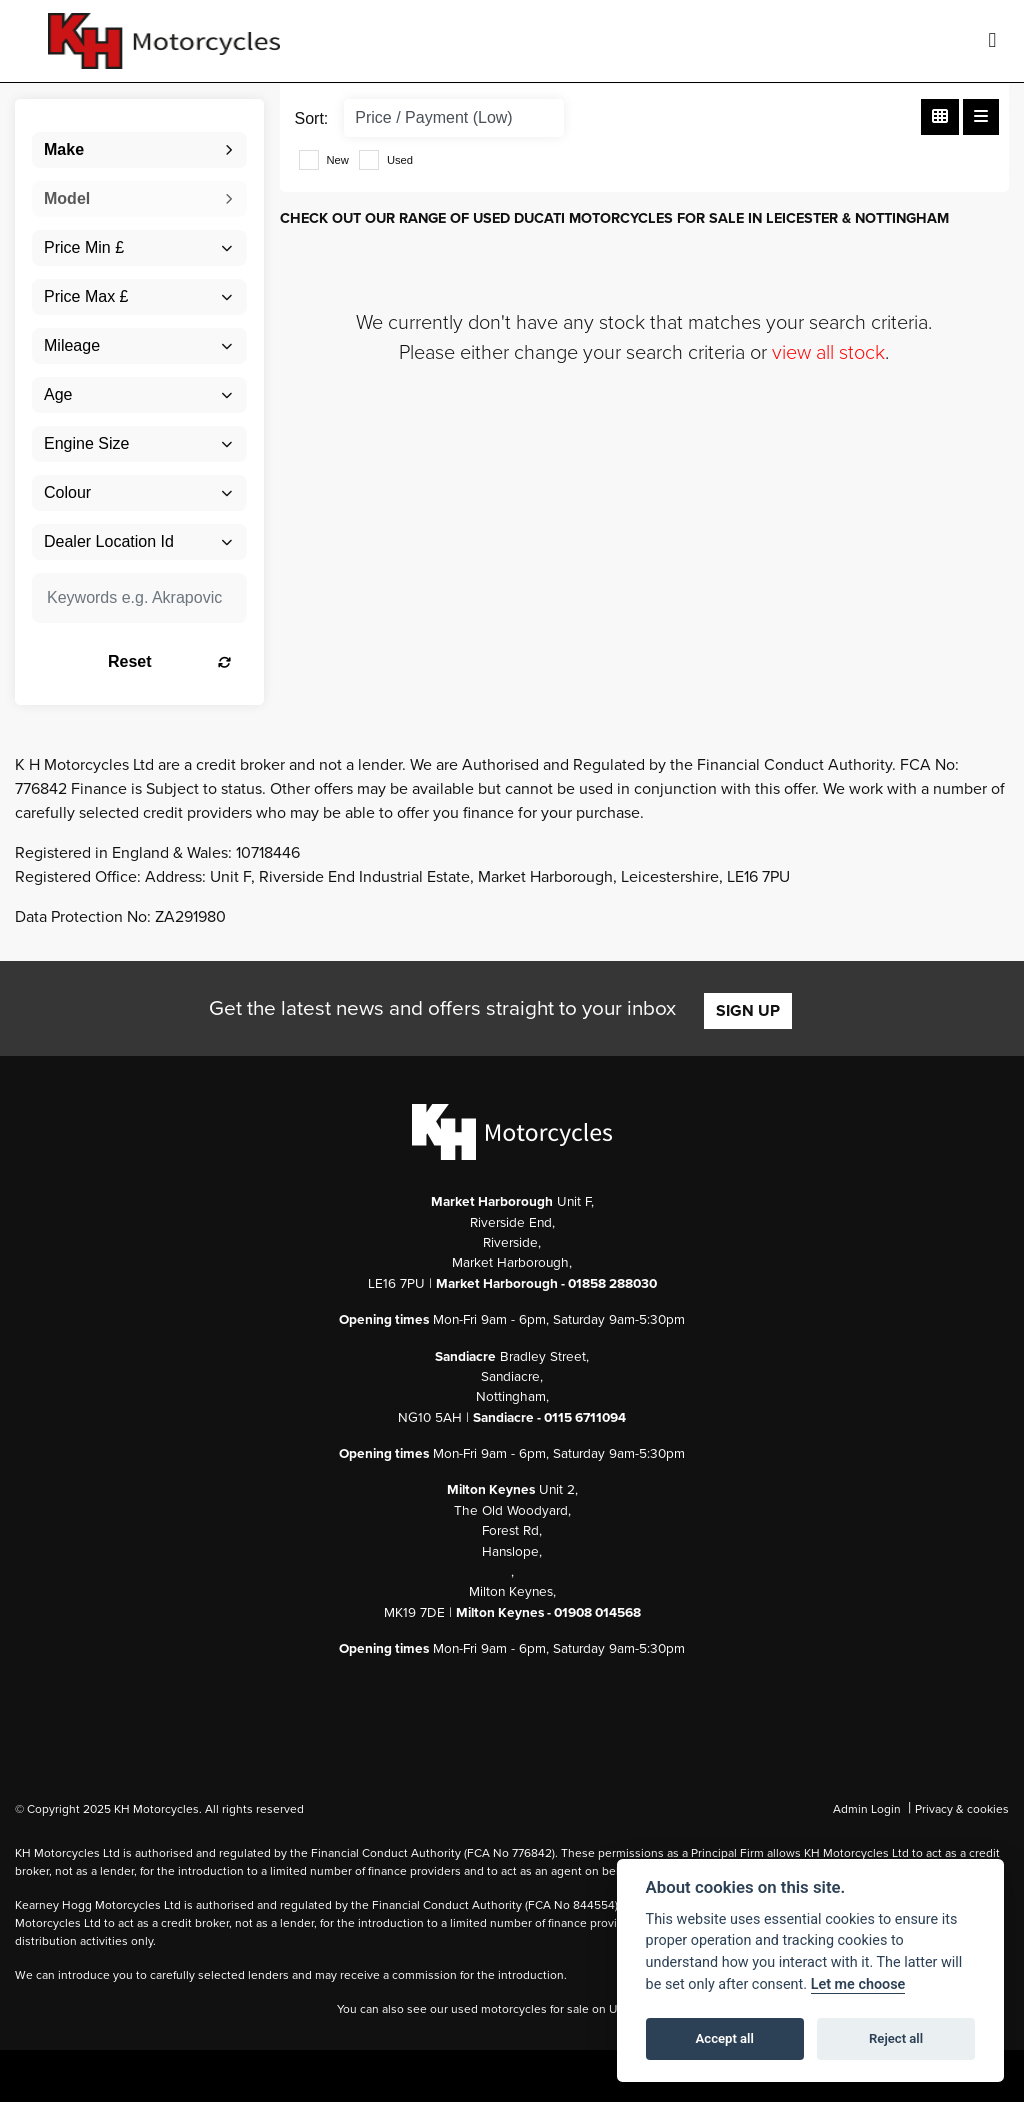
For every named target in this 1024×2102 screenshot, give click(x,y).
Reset (169, 661)
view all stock (828, 353)
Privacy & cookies (962, 1809)
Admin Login (867, 1809)
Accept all (725, 2038)
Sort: (312, 118)
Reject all (896, 2038)
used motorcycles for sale (520, 2009)
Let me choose (858, 1984)
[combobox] (139, 150)
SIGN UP (748, 1011)
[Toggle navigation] (992, 41)
